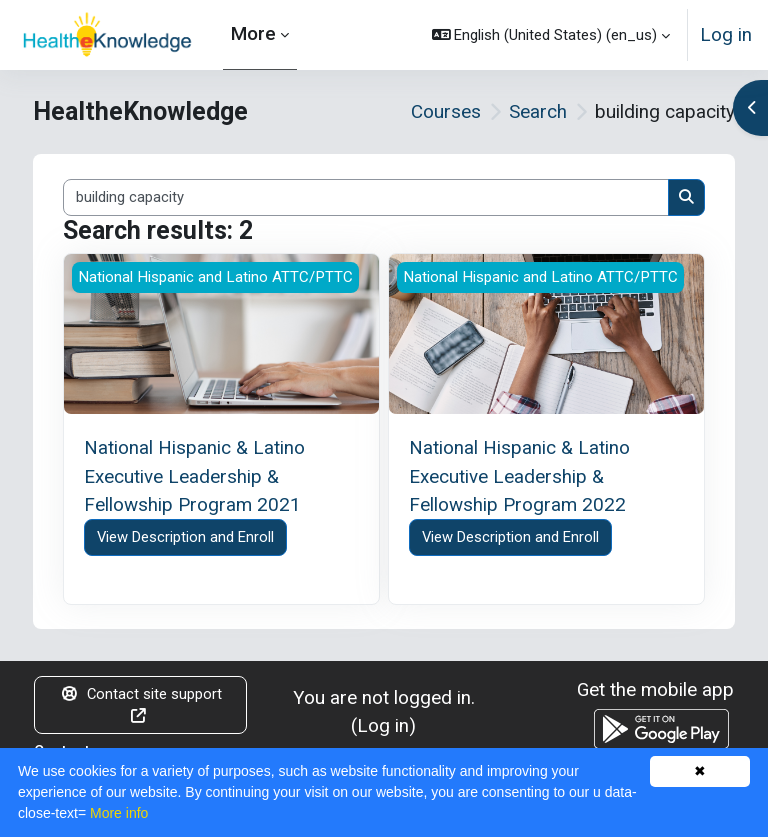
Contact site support (141, 704)
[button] (551, 35)
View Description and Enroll (185, 537)
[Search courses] (366, 197)
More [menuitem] (253, 33)
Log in (726, 34)
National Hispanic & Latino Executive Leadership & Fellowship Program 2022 (519, 476)
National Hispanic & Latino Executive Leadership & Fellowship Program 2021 (194, 476)
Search (538, 111)
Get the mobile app (655, 689)
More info (119, 813)
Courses (446, 111)
